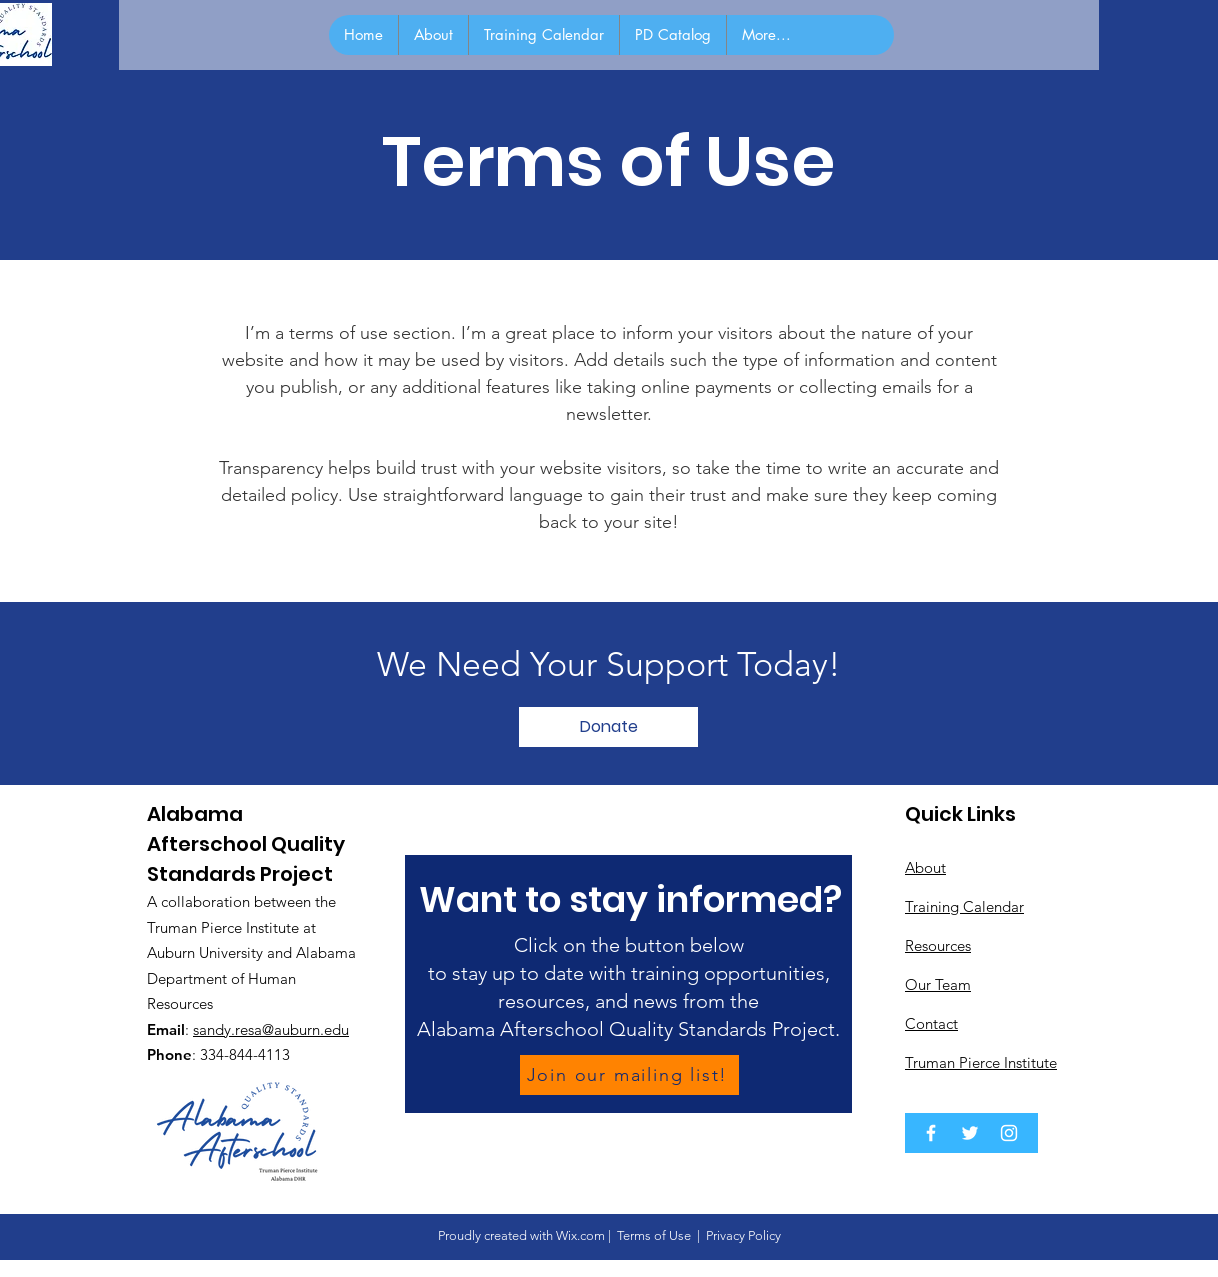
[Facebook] (931, 1133)
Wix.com (580, 1235)
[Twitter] (970, 1133)
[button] (608, 727)
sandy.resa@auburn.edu (271, 1029)
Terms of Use (654, 1235)
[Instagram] (1009, 1133)
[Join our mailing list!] (629, 1075)
